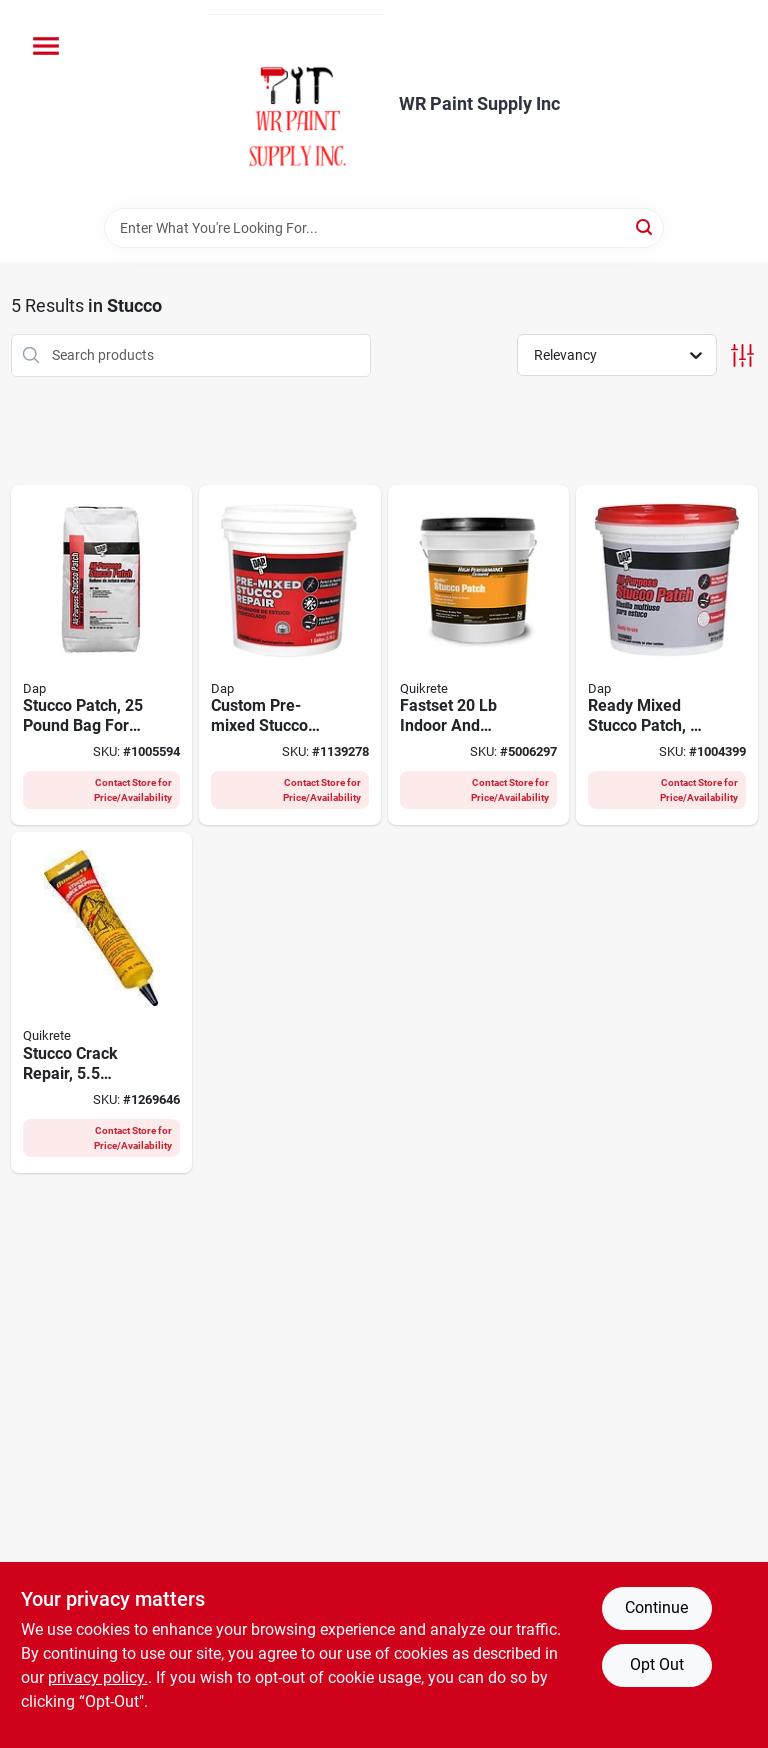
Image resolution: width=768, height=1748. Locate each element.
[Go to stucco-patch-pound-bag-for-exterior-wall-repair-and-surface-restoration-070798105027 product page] (102, 655)
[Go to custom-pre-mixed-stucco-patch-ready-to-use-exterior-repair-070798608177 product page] (290, 655)
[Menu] (46, 46)
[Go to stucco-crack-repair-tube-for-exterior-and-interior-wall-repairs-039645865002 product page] (102, 1002)
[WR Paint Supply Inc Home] (296, 104)
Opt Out (657, 1664)
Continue (656, 1607)
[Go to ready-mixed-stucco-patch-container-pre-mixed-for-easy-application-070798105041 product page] (667, 655)
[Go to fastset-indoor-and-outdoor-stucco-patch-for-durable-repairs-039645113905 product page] (479, 655)
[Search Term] (384, 228)
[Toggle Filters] (742, 355)
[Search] (645, 226)
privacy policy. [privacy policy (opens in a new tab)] (98, 1677)
